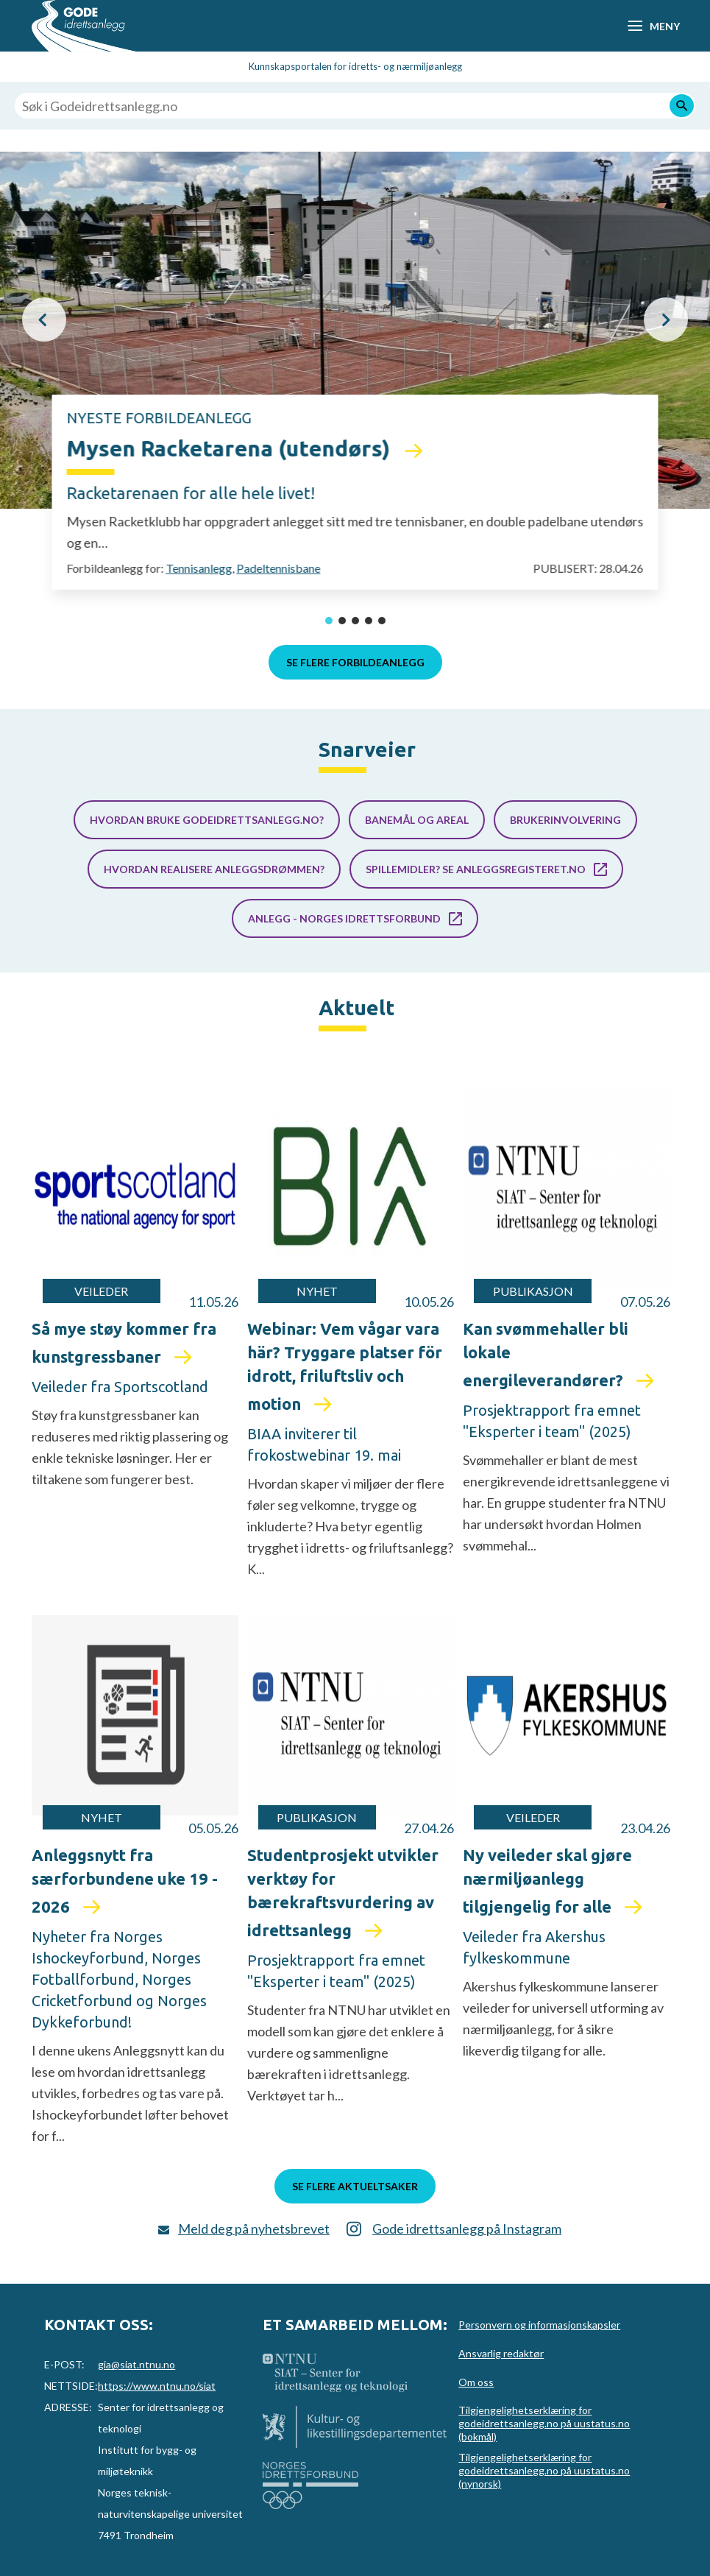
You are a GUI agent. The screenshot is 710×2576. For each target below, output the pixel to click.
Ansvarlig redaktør (501, 2353)
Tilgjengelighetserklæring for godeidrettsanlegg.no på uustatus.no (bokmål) (544, 2423)
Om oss (476, 2382)
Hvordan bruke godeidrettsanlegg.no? (207, 820)
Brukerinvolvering (565, 820)
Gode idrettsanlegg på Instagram (466, 2228)
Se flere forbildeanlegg (355, 662)
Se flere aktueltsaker (355, 2186)
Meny (664, 26)
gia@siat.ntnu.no (136, 2364)
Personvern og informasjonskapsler (539, 2324)
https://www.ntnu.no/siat (157, 2385)
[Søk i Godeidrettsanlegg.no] (355, 106)
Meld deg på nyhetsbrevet (254, 2228)
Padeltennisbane (278, 568)
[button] (44, 319)
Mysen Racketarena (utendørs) (230, 448)
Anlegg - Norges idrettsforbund (344, 918)
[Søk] (682, 105)
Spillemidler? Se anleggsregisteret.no (476, 869)
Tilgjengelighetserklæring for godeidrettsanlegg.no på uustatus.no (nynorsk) (544, 2470)
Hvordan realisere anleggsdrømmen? (214, 869)
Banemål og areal (417, 820)
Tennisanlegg (199, 568)
